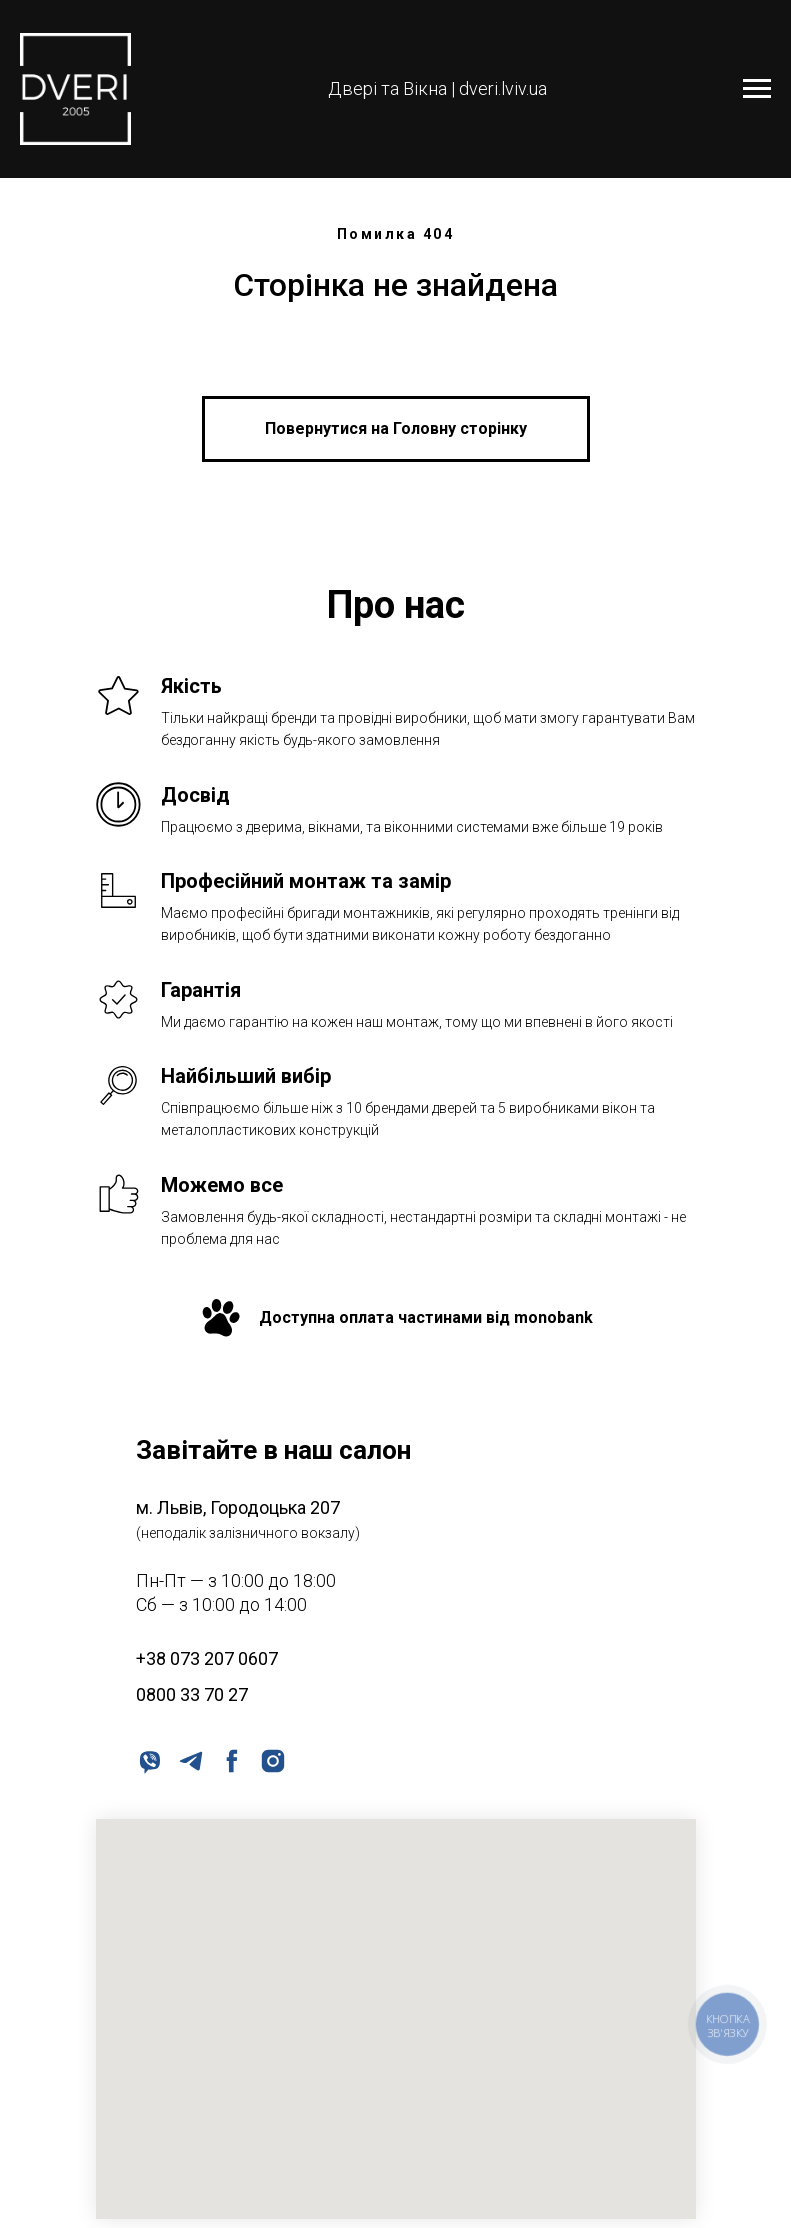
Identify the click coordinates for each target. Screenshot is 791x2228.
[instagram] (271, 1759)
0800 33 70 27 (192, 1694)
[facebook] (230, 1759)
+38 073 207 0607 (207, 1658)
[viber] (148, 1759)
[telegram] (189, 1759)
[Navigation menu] (757, 89)
